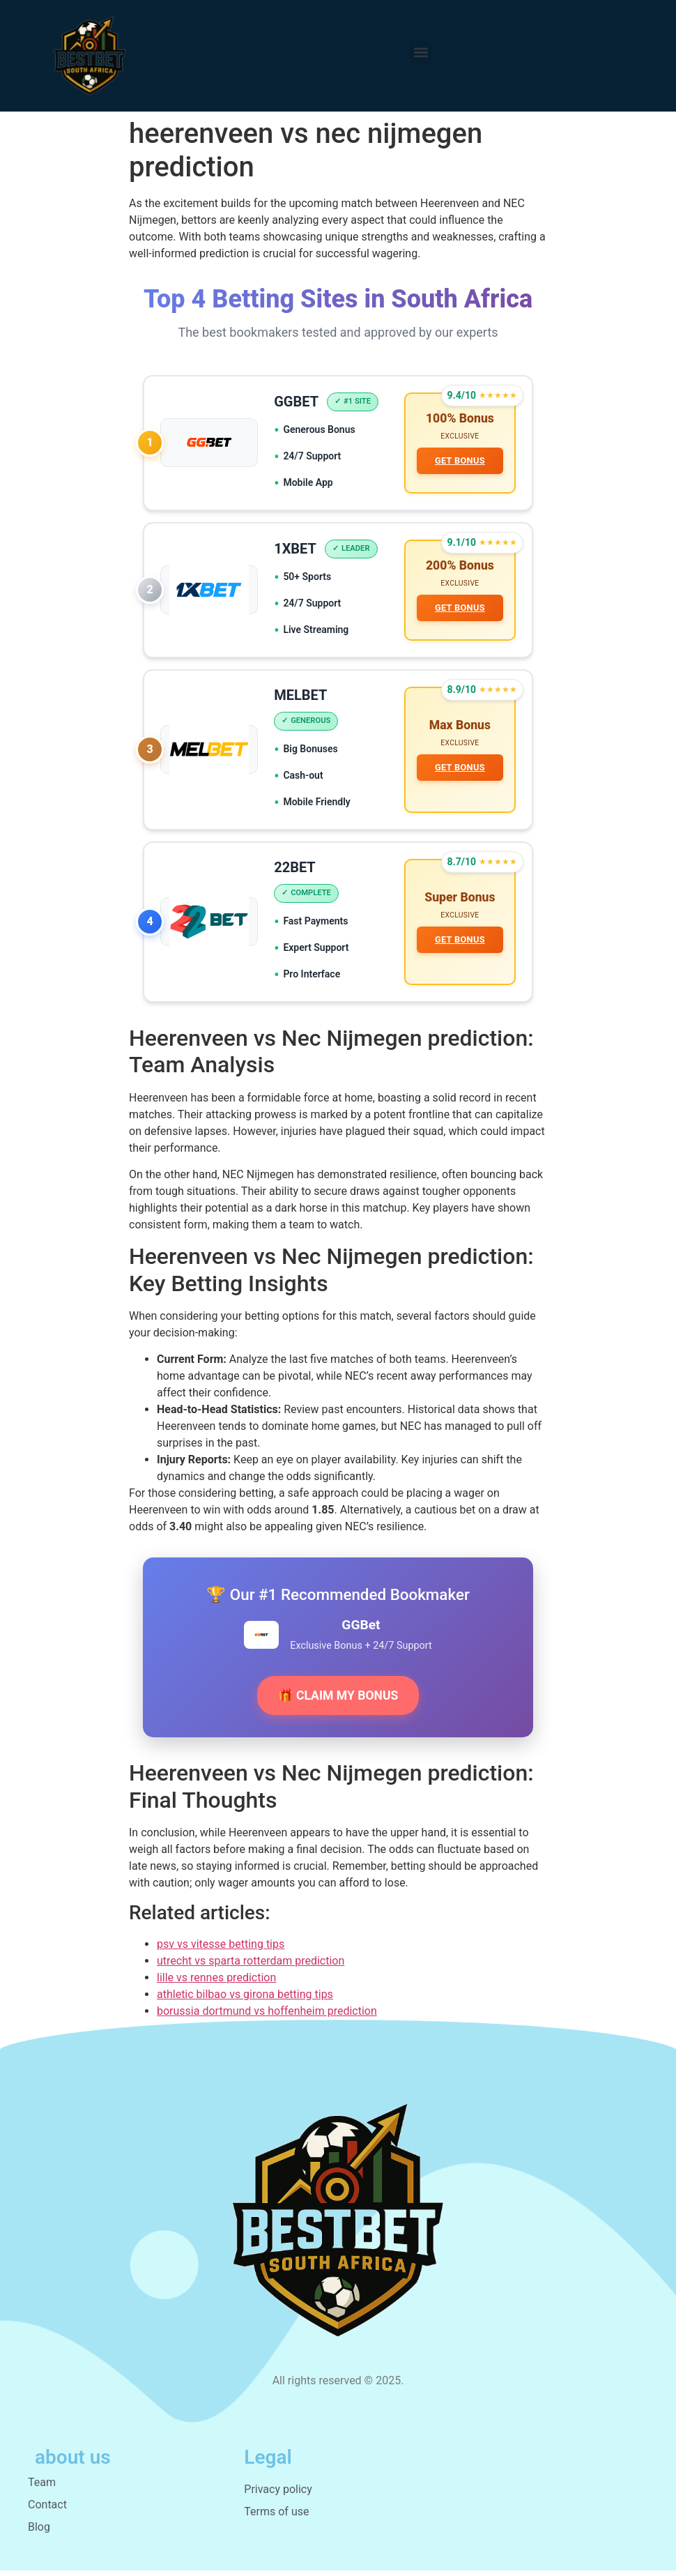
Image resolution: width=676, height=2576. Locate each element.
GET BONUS (459, 461)
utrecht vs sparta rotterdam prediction (250, 1965)
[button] (420, 51)
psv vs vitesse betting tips (220, 1949)
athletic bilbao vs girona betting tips (245, 1999)
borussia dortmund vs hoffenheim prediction (267, 2015)
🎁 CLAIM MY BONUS (338, 1700)
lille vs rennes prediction (216, 1982)
